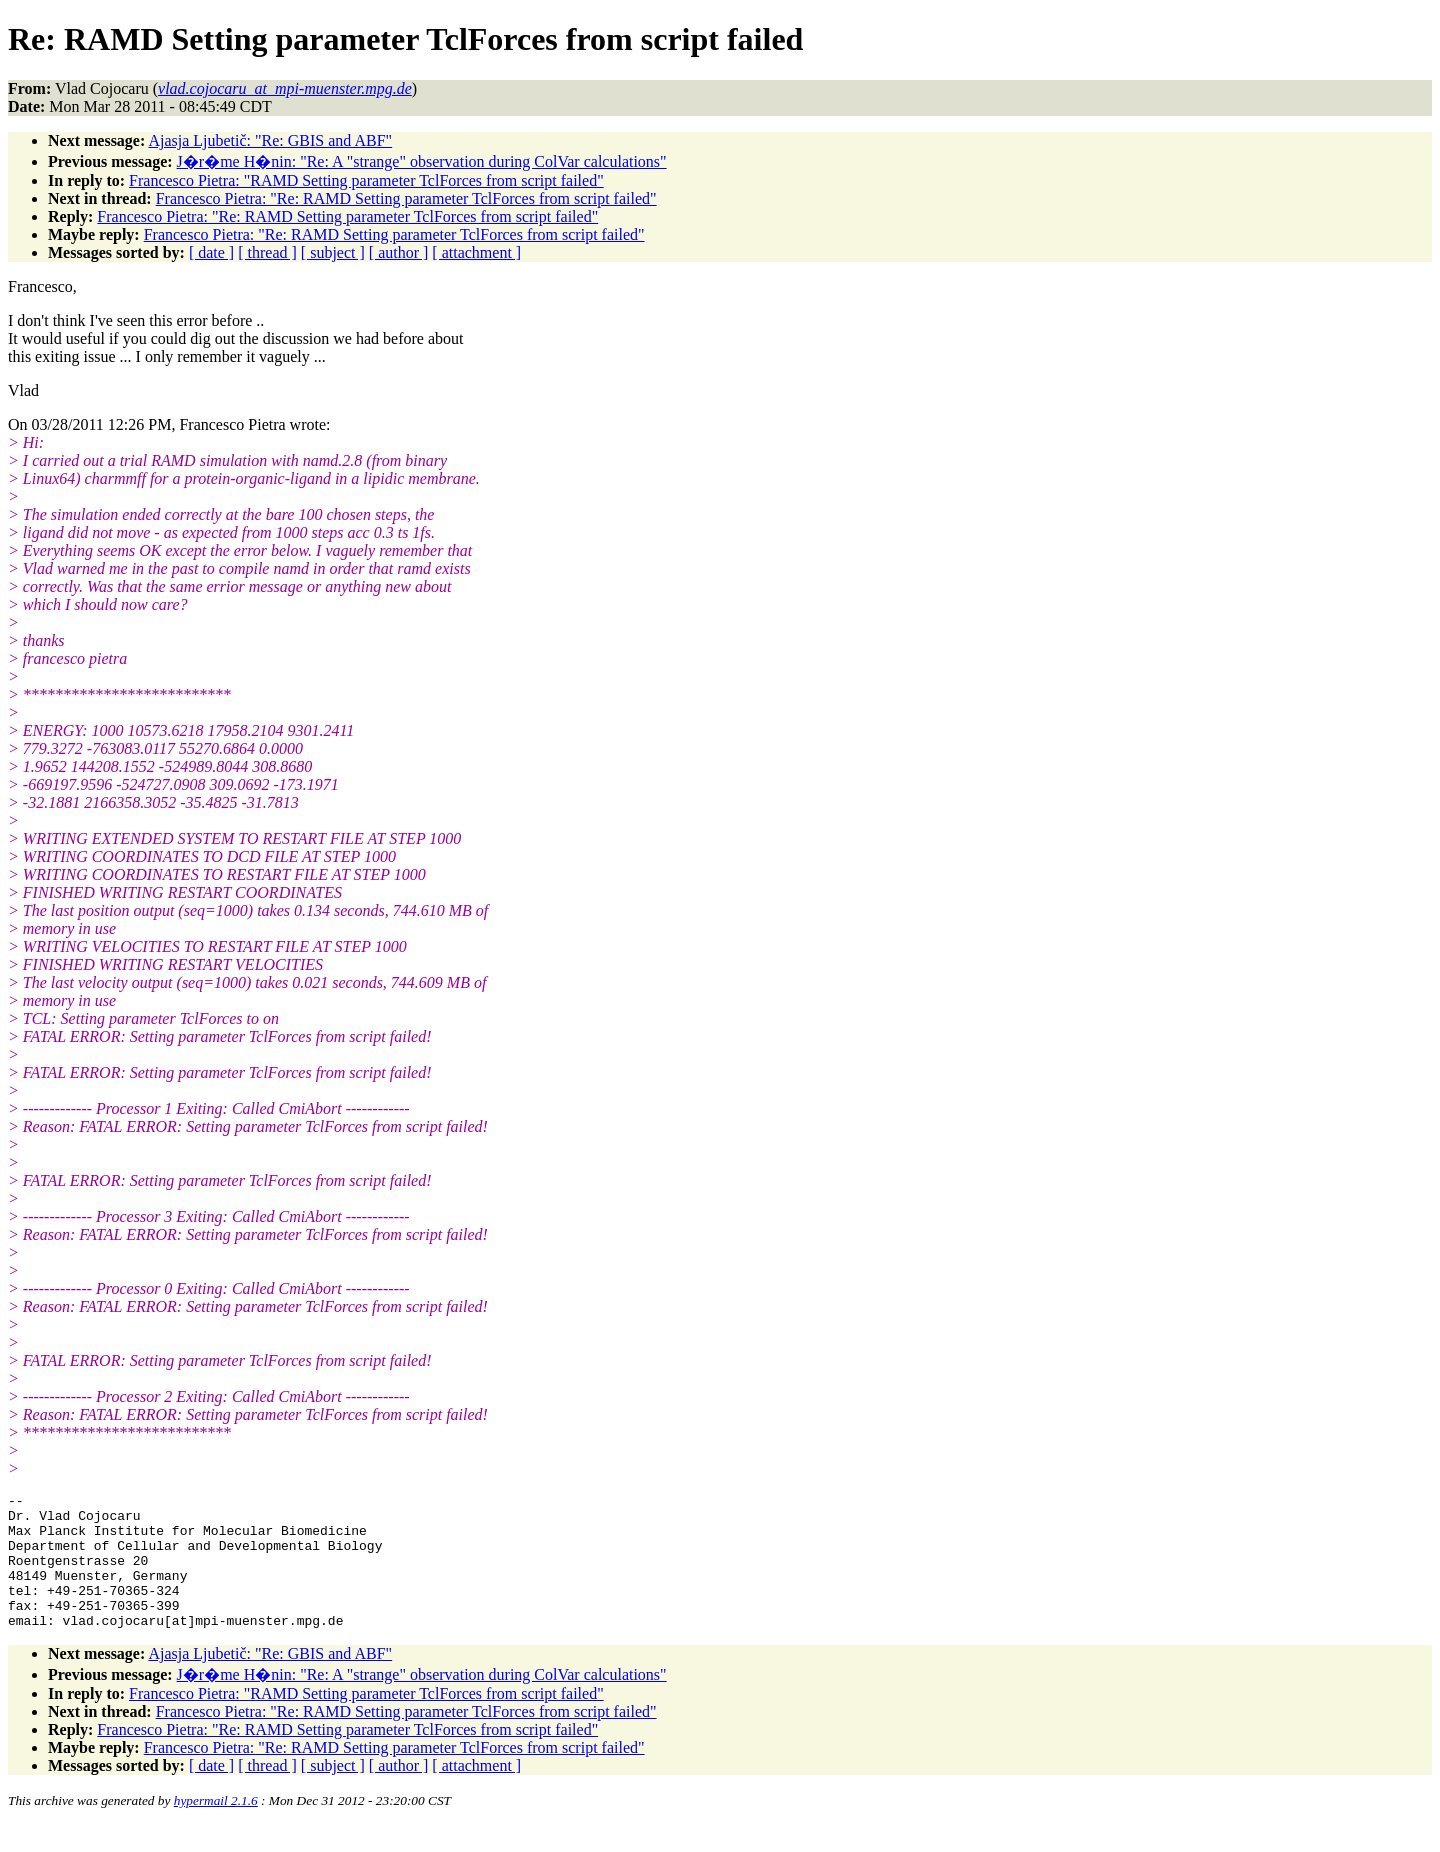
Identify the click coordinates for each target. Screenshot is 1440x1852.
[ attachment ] (476, 252)
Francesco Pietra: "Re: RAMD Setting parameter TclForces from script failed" (406, 198)
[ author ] (399, 252)
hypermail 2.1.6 (216, 1827)
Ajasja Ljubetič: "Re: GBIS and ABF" (270, 140)
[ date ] (211, 252)
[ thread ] (267, 252)
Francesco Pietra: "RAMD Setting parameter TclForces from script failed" (366, 180)
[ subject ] (333, 252)
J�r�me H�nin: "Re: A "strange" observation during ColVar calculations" (422, 161)
